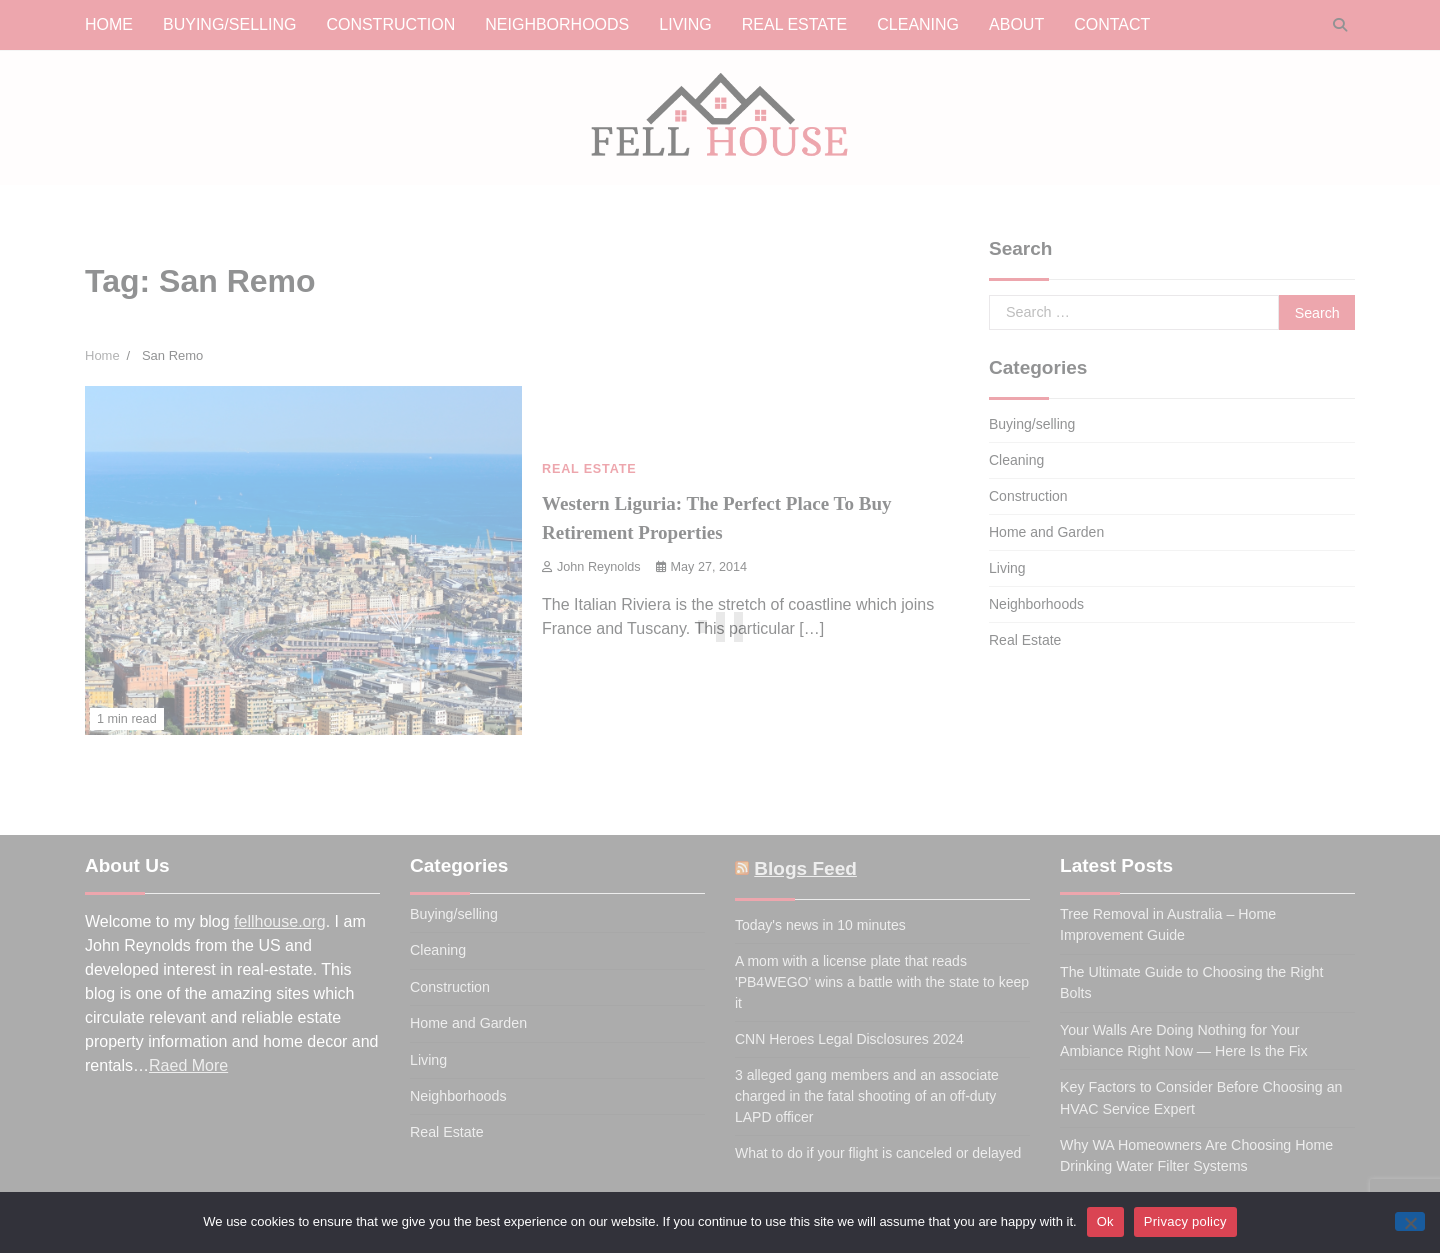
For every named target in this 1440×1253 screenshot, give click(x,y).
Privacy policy (1185, 1221)
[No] (1410, 1221)
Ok (1105, 1221)
